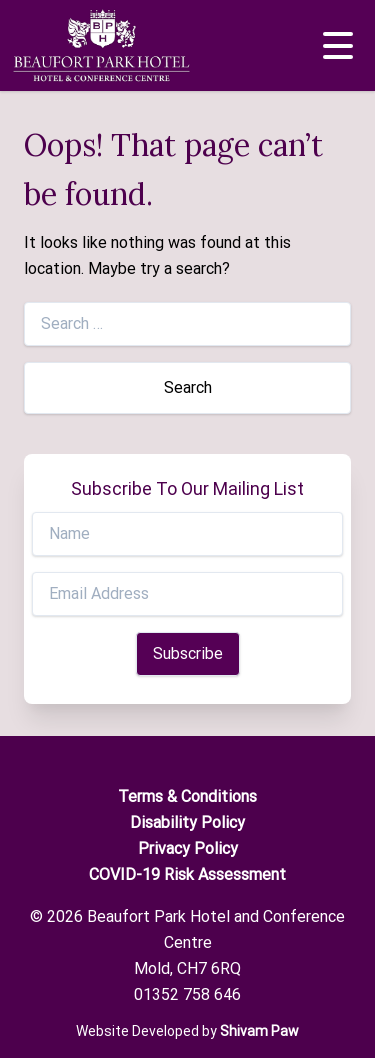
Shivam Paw (259, 1031)
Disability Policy (187, 822)
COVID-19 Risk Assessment (187, 874)
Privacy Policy (188, 848)
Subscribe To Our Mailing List (187, 488)
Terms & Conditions (187, 796)
